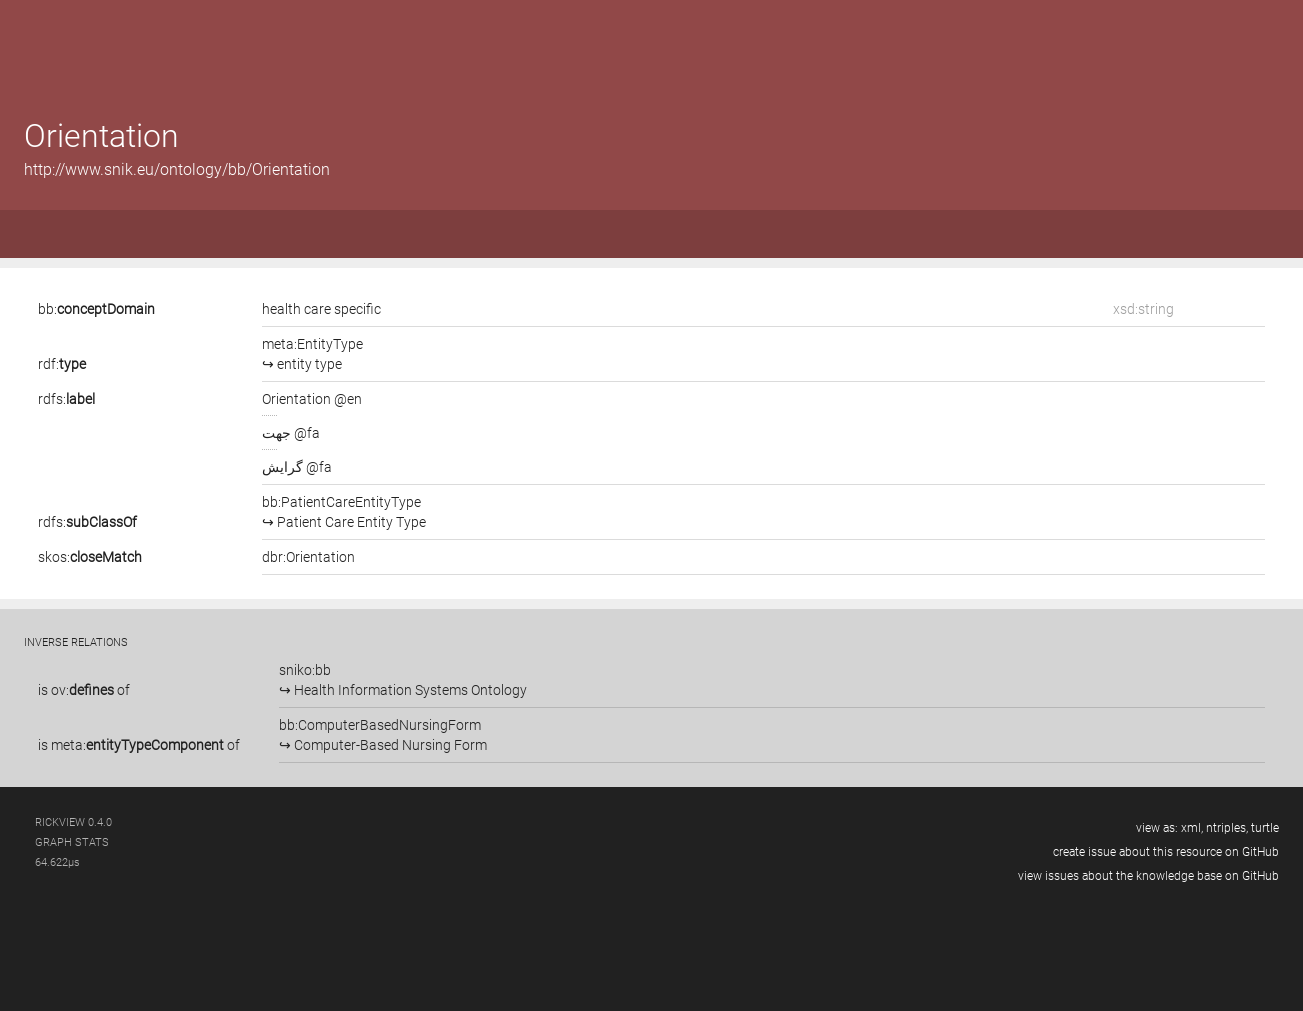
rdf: (62, 364)
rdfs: (66, 399)
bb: (96, 309)
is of (84, 690)
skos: (90, 557)
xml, (1192, 828)
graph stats (72, 842)
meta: (137, 745)
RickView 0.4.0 (73, 822)
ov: (82, 690)
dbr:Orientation (308, 557)
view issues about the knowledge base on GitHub (1148, 876)
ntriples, (1227, 828)
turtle (1265, 828)
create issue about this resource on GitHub (1166, 852)
